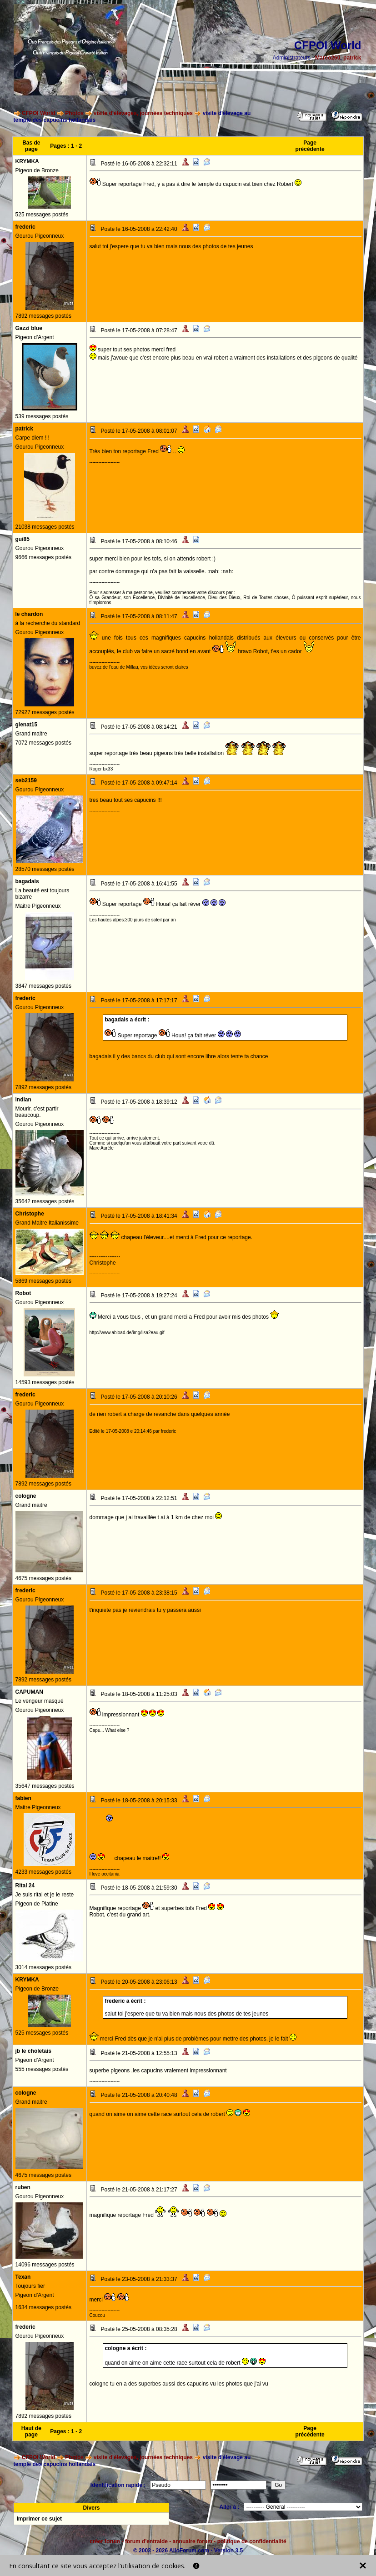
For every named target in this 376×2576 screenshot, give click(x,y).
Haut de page (31, 2431)
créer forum (105, 2541)
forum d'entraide (146, 2541)
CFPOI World (38, 113)
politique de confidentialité (251, 2541)
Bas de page (31, 146)
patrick (352, 58)
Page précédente (310, 146)
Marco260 (327, 58)
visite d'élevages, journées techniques (143, 113)
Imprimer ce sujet (39, 2519)
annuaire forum (192, 2541)
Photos (74, 113)
